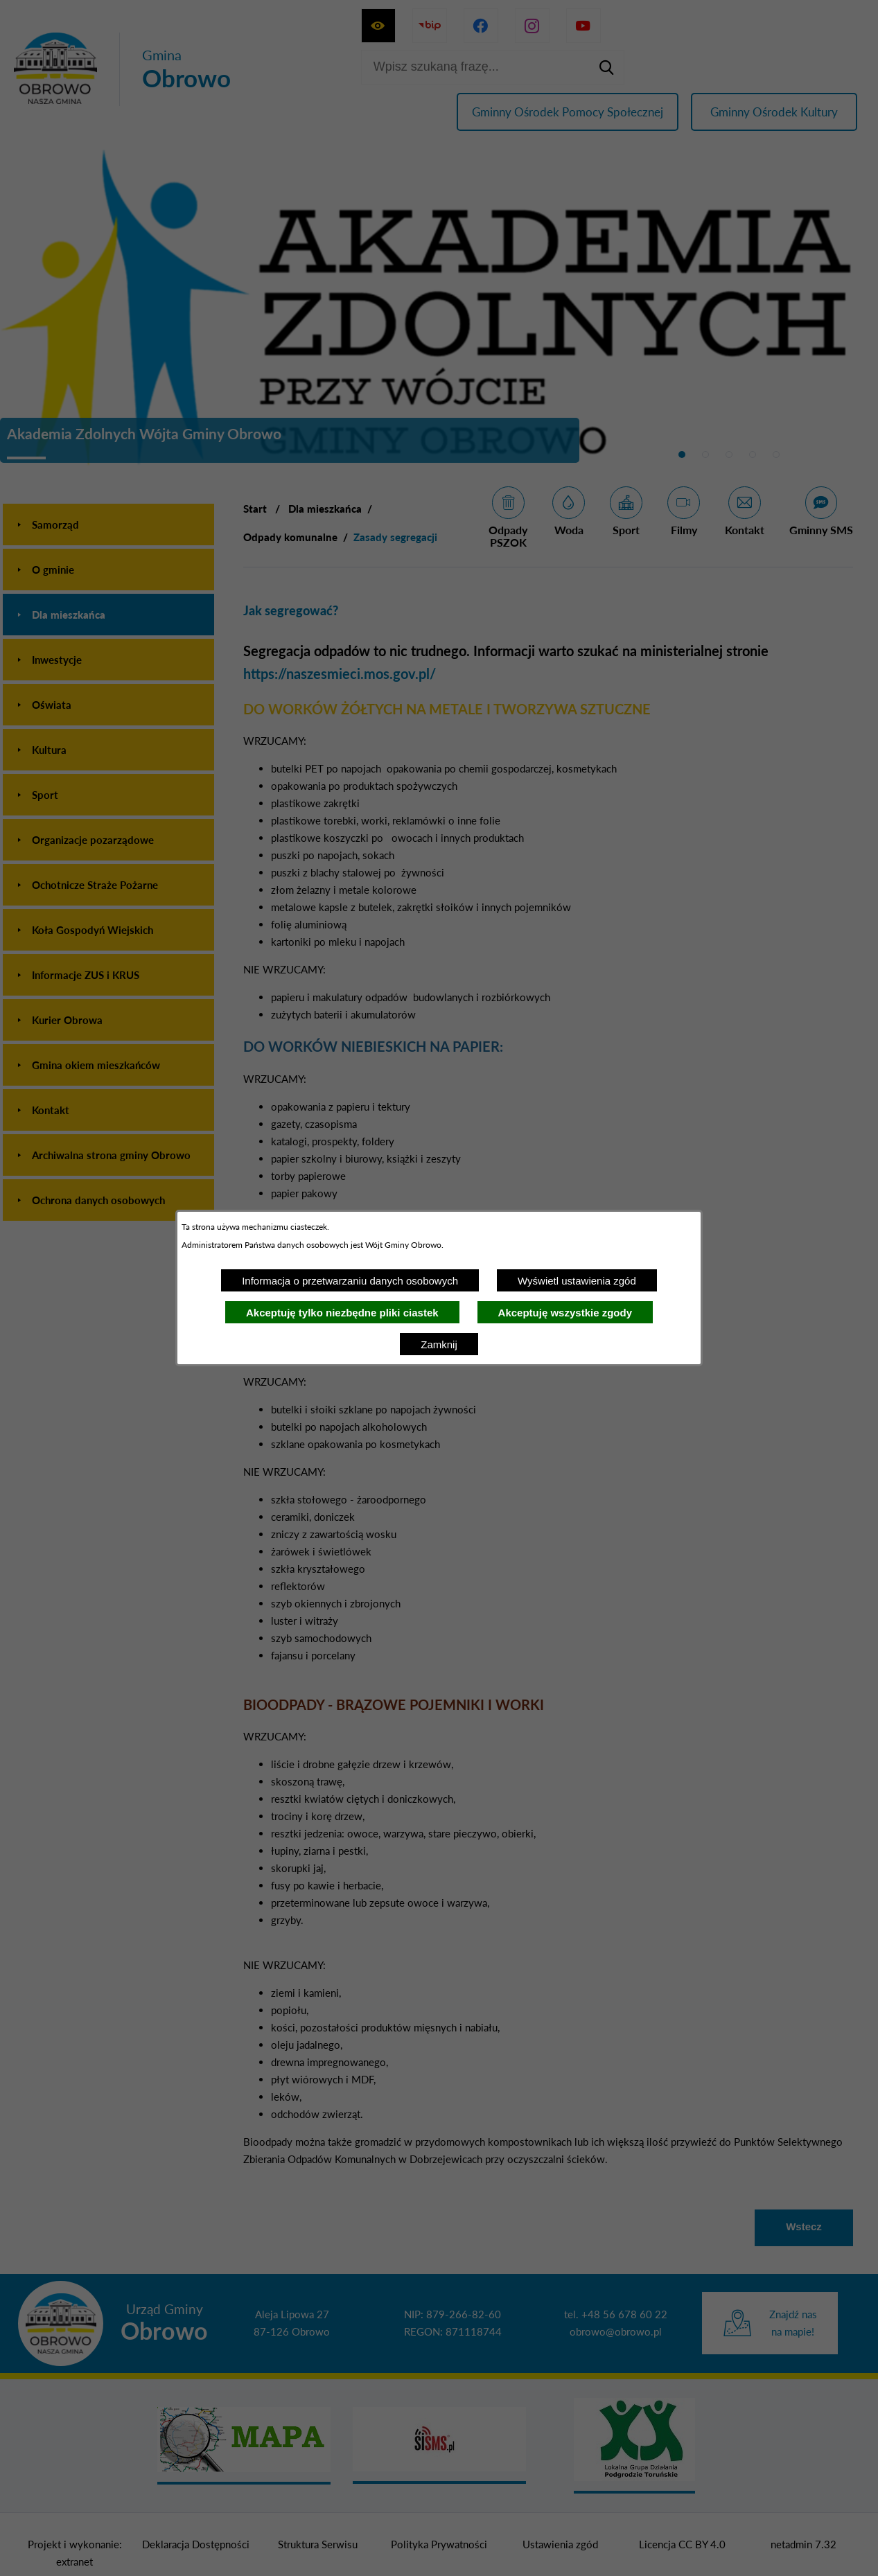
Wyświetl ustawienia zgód (577, 1281)
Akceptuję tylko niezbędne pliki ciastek (342, 1312)
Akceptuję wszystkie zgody (565, 1312)
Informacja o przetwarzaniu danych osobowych (350, 1281)
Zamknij (439, 1344)
